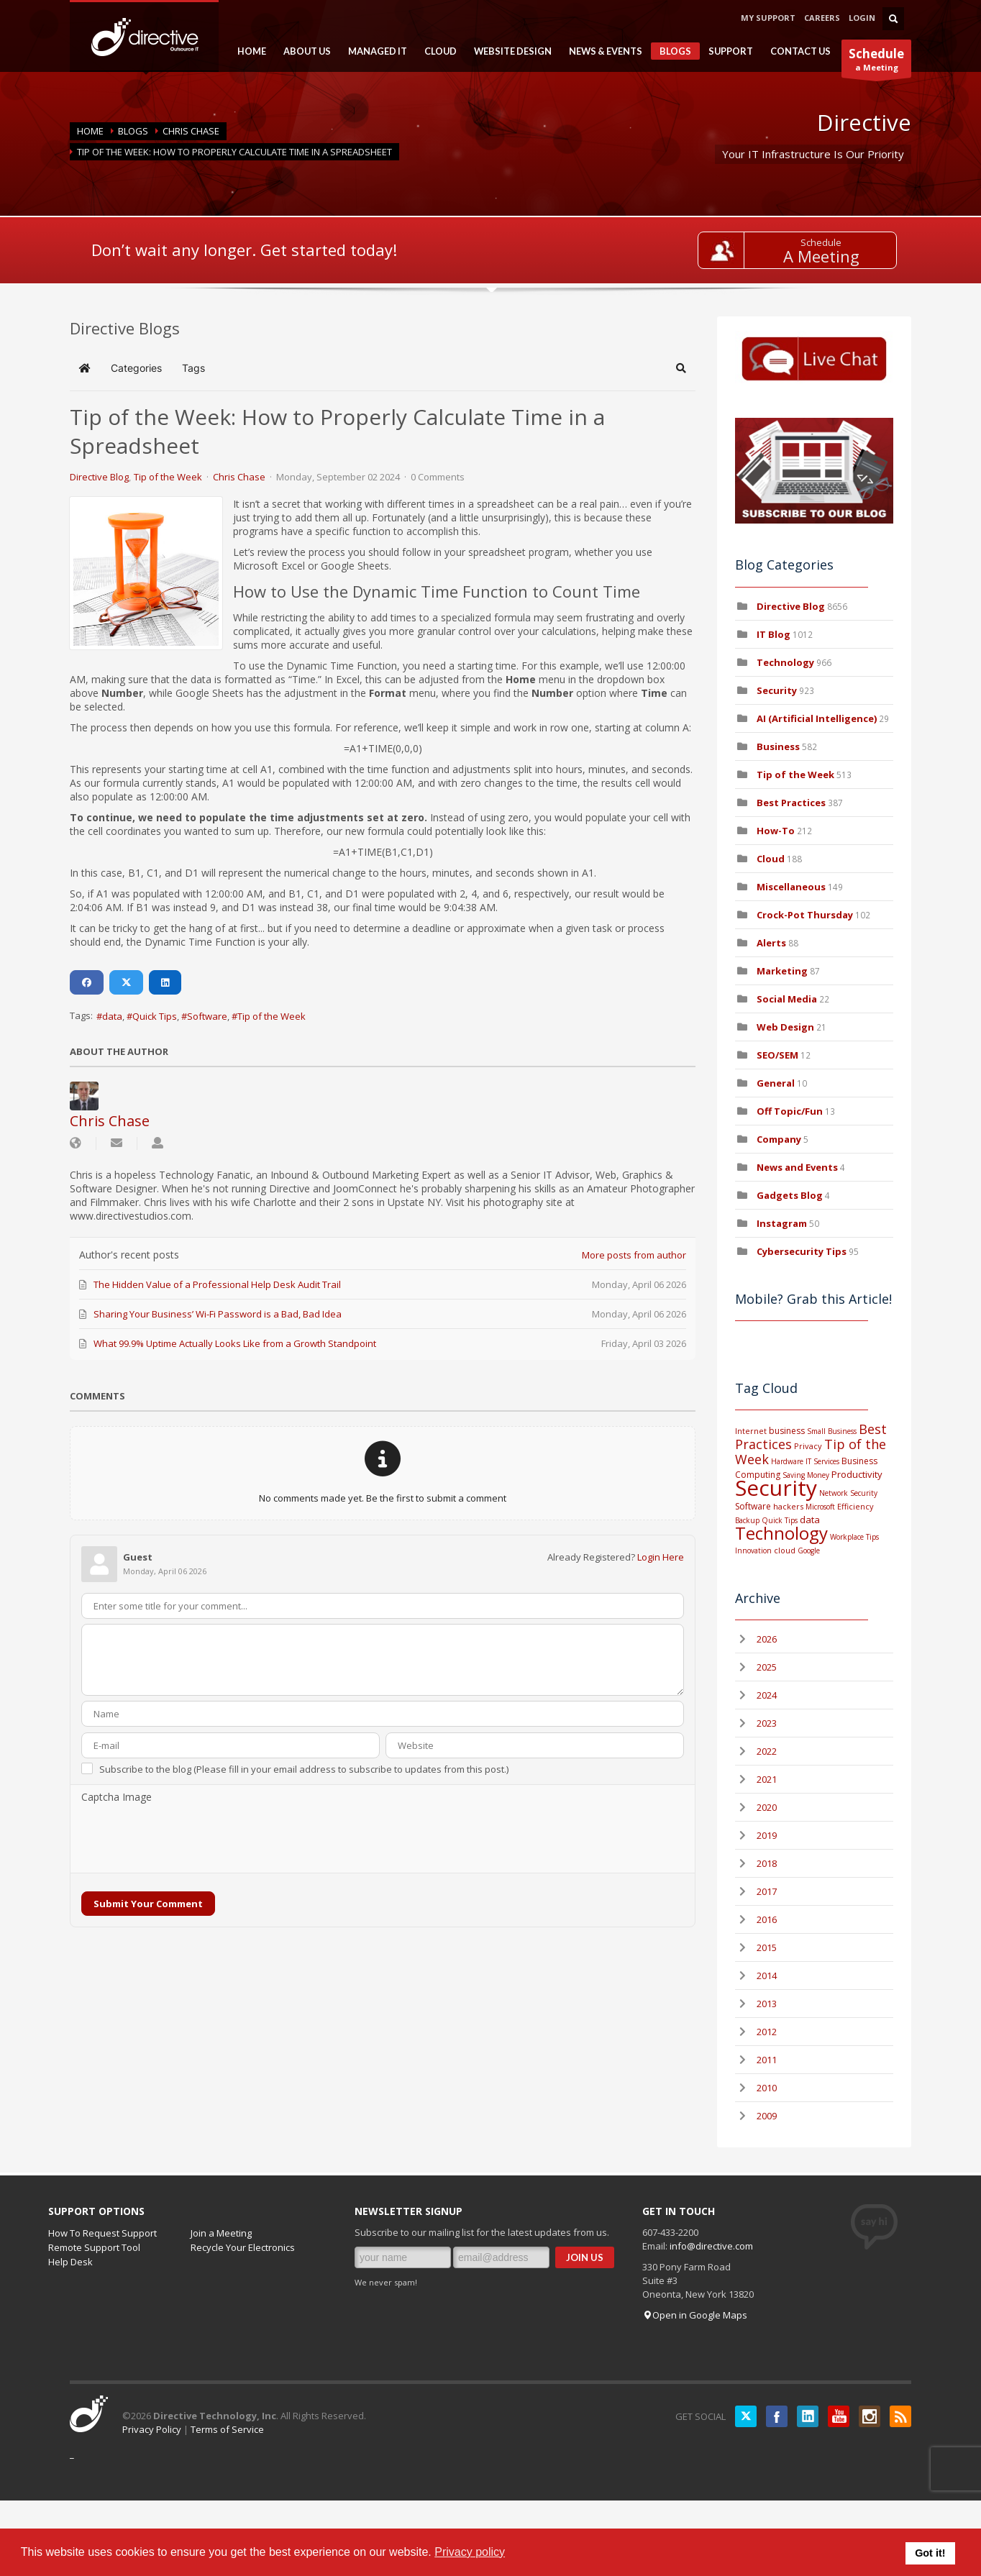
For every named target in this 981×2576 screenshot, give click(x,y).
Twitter (746, 2416)
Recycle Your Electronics (243, 2247)
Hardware (787, 1461)
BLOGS (671, 52)
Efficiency (855, 1506)
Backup (747, 1520)
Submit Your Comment (148, 1903)
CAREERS (822, 17)
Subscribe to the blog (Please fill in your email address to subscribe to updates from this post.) (303, 1769)
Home (90, 130)
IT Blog (773, 634)
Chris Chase (191, 130)
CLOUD (436, 51)
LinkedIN (807, 2416)
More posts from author (634, 1254)
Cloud (771, 858)
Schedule (820, 242)
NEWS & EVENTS (601, 51)
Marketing (782, 970)
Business (778, 746)
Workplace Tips (854, 1537)
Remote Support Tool (94, 2247)
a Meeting (876, 61)
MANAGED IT (373, 51)
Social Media (787, 998)
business (787, 1431)
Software (207, 1016)
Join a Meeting (221, 2232)
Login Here (660, 1556)
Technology (785, 662)
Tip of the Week (168, 477)
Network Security (848, 1493)
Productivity (856, 1474)
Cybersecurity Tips (802, 1251)
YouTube (838, 2416)
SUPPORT (726, 51)
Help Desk (70, 2261)
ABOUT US (303, 51)
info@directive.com (711, 2245)
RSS (900, 2416)
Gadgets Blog (790, 1195)
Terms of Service (227, 2429)
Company (779, 1139)
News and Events (797, 1167)
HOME (247, 51)
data (112, 1016)
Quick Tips (154, 1016)
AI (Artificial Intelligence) (817, 718)
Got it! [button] (930, 2553)
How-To (776, 830)
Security (777, 690)
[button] (681, 368)
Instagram (782, 1223)
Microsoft (820, 1507)
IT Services (822, 1461)
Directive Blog (99, 477)
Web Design (785, 1026)
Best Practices (791, 802)
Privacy (808, 1445)
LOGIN (862, 17)
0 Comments (438, 476)
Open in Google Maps (694, 2314)
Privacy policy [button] (469, 2552)
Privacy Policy (151, 2429)
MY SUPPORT (768, 17)
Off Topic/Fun (790, 1111)
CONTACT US (800, 51)
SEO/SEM (777, 1055)
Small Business (832, 1431)
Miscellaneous (791, 886)
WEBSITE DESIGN (508, 51)
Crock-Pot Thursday (806, 914)
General (776, 1083)
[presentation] (190, 1839)
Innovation (753, 1550)
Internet (751, 1430)
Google (809, 1550)
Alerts (771, 942)
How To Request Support (102, 2232)
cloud (784, 1550)
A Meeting (821, 256)
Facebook (777, 2416)
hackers (788, 1506)
